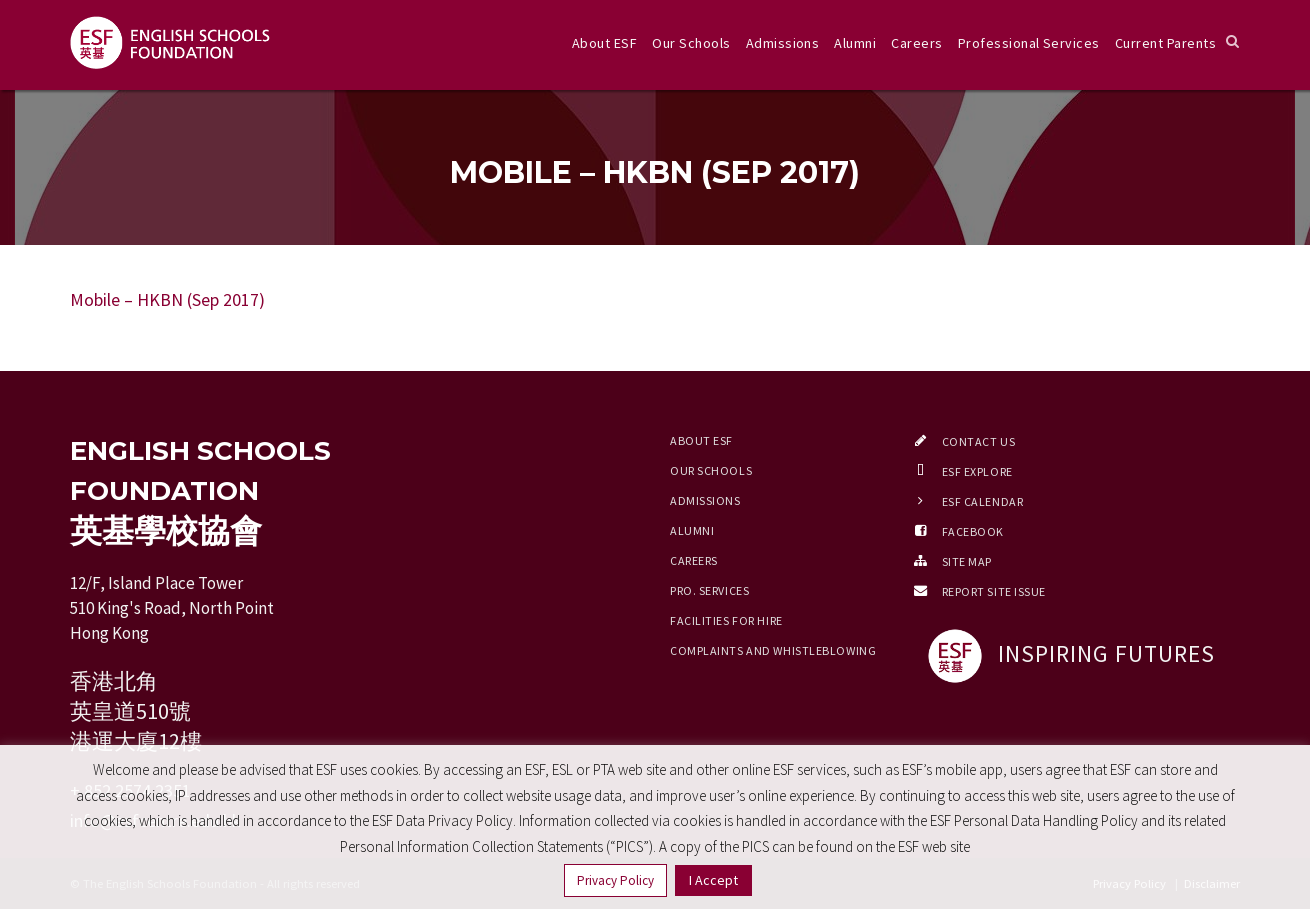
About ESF (604, 43)
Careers (916, 43)
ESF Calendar (983, 501)
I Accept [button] (713, 880)
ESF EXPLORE (977, 471)
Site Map (967, 561)
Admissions (783, 43)
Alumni (855, 43)
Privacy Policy (615, 880)
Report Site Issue (994, 591)
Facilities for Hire (726, 620)
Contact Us (979, 441)
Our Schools (691, 43)
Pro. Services (709, 590)
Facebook (973, 531)
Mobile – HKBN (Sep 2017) (167, 299)
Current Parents (1165, 43)
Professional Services (1029, 43)
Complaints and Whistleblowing (773, 650)
